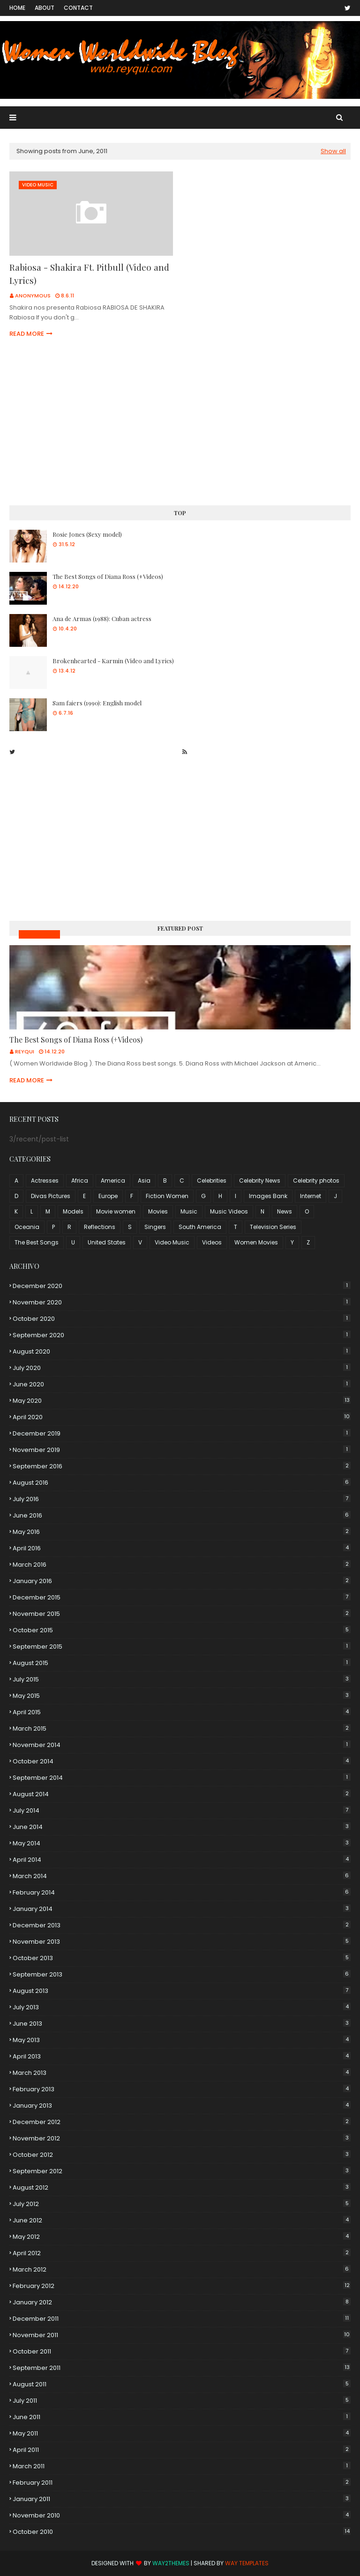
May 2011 (182, 2433)
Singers (155, 1227)
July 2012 (182, 2203)
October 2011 (182, 2351)
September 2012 (182, 2171)
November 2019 (182, 1449)
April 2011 (182, 2449)
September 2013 (182, 1974)
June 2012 (182, 2220)
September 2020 (182, 1335)
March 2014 (182, 1876)
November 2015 (182, 1613)
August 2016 (182, 1482)
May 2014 (182, 1843)
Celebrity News (259, 1180)
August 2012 (182, 2187)
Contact (78, 8)
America (113, 1180)
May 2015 (182, 1695)
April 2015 (182, 1712)
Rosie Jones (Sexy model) (87, 534)
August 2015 (182, 1662)
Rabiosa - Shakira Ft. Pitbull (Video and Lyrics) (89, 274)
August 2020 (182, 1351)
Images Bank (268, 1196)
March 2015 (182, 1728)
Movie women (115, 1211)
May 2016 (182, 1531)
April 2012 (182, 2253)
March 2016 (182, 1564)
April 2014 (182, 1859)
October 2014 (182, 1761)
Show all (333, 151)
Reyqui (24, 1051)
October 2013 (182, 1958)
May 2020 (182, 1400)
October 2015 (182, 1630)
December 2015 (182, 1597)
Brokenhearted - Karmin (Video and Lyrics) (113, 661)
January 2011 (182, 2499)
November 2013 (182, 1941)
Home (17, 8)
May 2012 (182, 2236)
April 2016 (182, 1548)
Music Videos (39, 934)
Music (188, 1211)
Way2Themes (170, 2563)
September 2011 (182, 2367)
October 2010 (182, 2531)
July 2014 (182, 1810)
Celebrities (211, 1180)
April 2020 (182, 1417)
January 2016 (182, 1581)
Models (73, 1211)
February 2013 (182, 2089)
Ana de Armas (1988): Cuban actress (101, 618)
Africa (79, 1180)
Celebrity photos (316, 1180)
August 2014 (182, 1794)
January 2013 (182, 2105)
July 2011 (182, 2400)
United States (107, 1242)
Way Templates (247, 2563)
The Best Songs (37, 1242)
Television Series (273, 1227)
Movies (158, 1211)
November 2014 (182, 1744)
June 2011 (182, 2417)
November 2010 (182, 2515)
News (284, 1211)
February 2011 (182, 2482)
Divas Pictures (50, 1196)
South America (200, 1227)
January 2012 (182, 2302)
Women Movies (256, 1242)
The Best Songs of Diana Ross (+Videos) (107, 576)
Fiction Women (167, 1196)
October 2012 (182, 2154)
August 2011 (182, 2384)
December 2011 (182, 2318)
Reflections (99, 1227)
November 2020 (182, 1302)
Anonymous (33, 295)
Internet (310, 1196)
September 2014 (182, 1777)
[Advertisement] (180, 423)
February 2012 (182, 2285)
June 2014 (182, 1826)
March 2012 (182, 2269)
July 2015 (182, 1679)
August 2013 (182, 1990)
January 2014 (182, 1908)
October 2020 (182, 1318)
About (44, 8)
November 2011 (182, 2335)
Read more (26, 333)
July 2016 (182, 1499)
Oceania (27, 1227)
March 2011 (182, 2466)
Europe (108, 1196)
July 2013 (182, 2007)
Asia (144, 1180)
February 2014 (182, 1892)
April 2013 (182, 2056)
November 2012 (182, 2138)
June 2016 (182, 1515)
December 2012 (182, 2121)
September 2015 (182, 1646)
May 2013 (182, 2040)
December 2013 (182, 1925)
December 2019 (182, 1433)
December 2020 (182, 1285)
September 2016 (182, 1466)
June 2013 (182, 2023)
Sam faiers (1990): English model (97, 703)
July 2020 (182, 1367)
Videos (212, 1242)
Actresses (45, 1180)
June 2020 (182, 1384)
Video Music (172, 1242)
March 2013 (182, 2072)
